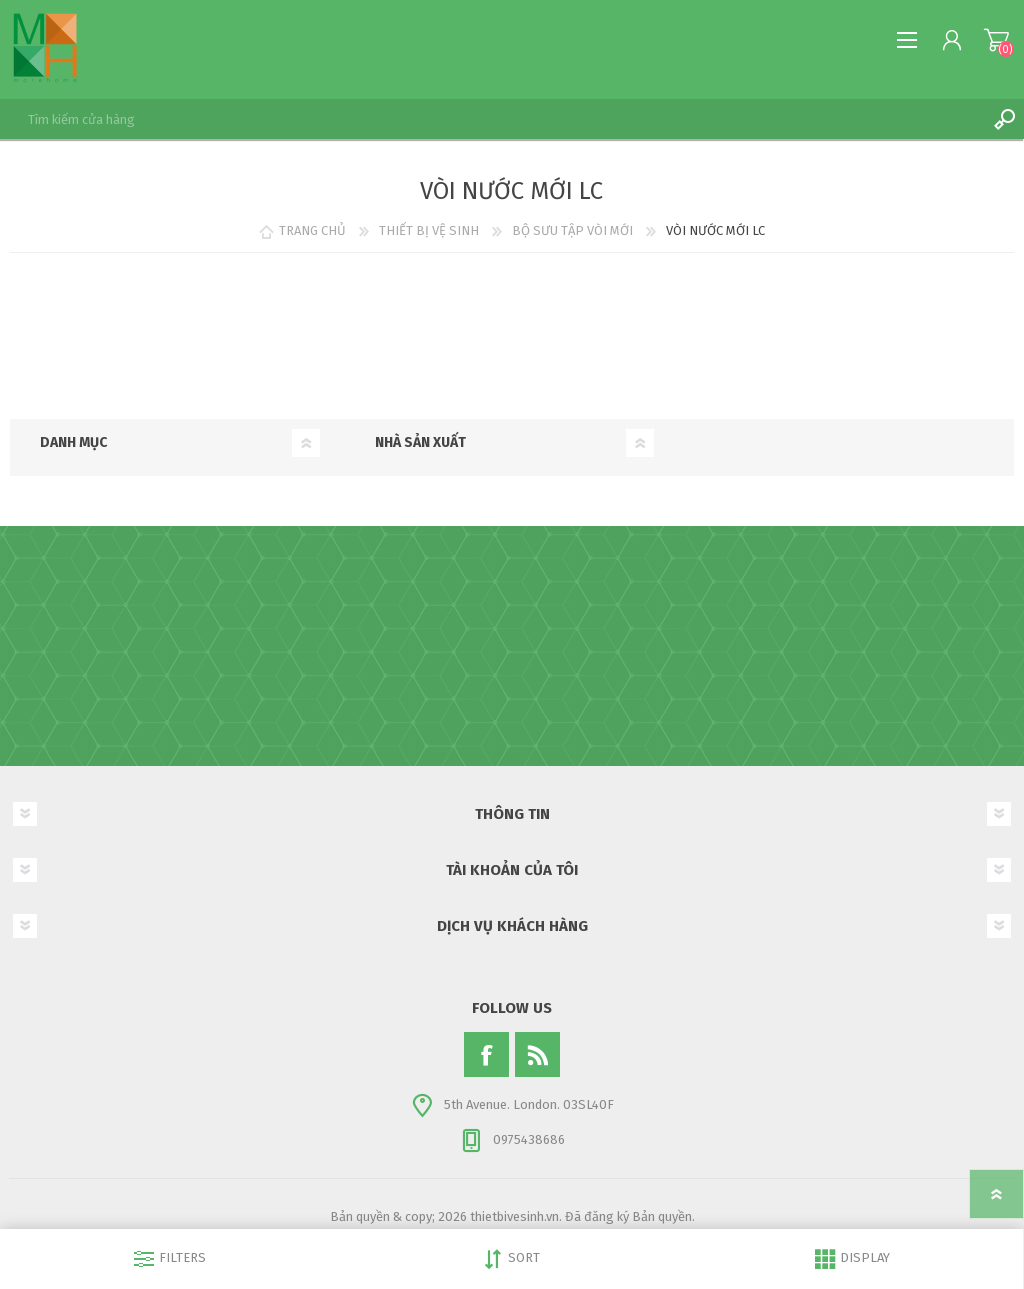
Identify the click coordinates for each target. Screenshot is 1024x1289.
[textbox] (492, 119)
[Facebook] (486, 1054)
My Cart (996, 40)
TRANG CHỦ (312, 230)
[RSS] (537, 1054)
